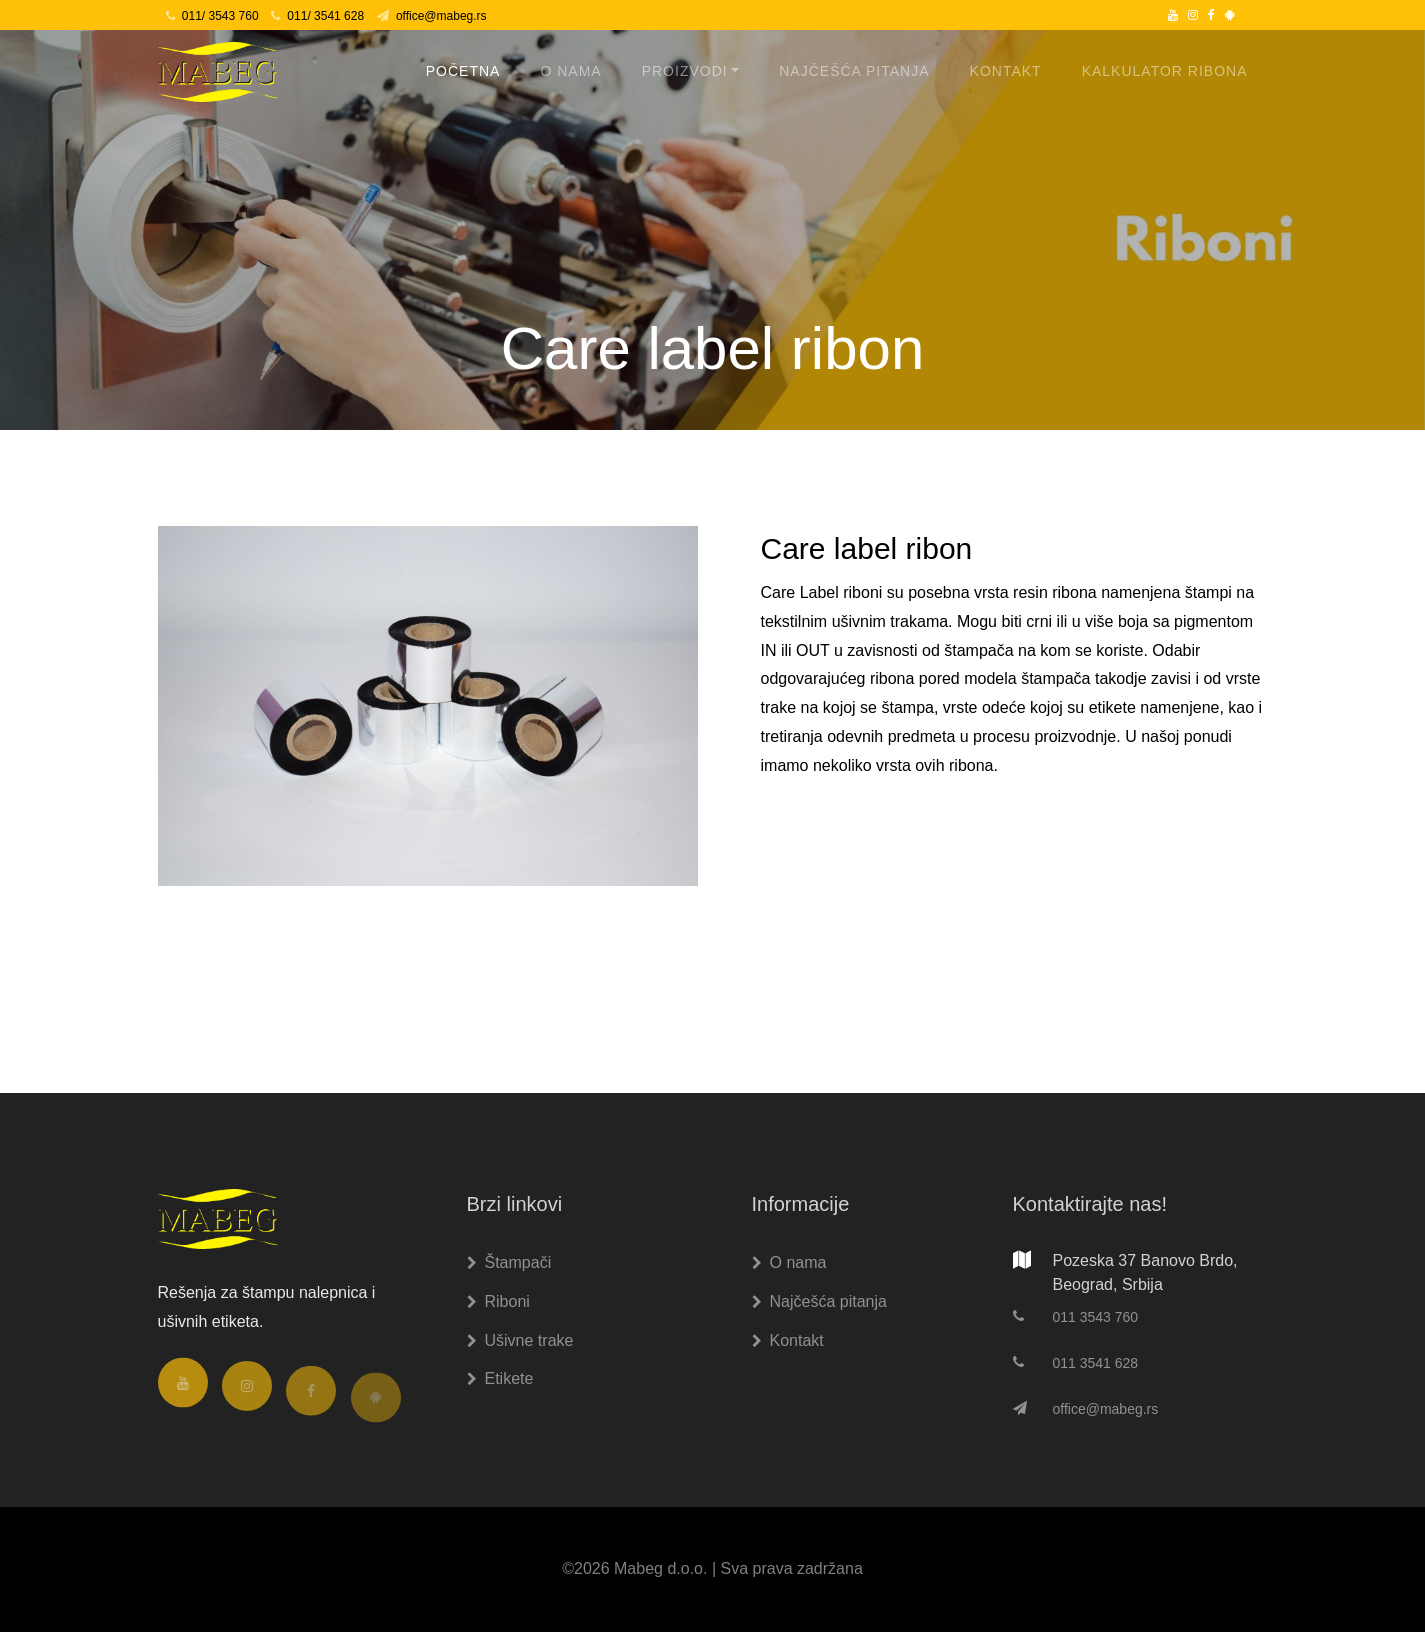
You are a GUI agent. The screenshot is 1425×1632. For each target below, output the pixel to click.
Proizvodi (685, 71)
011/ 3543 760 (212, 16)
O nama (570, 71)
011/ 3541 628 (317, 16)
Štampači (509, 1262)
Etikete (500, 1378)
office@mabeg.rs (432, 16)
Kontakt (1006, 71)
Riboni (498, 1301)
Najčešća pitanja (854, 71)
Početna (463, 71)
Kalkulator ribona (1165, 71)
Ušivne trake (520, 1340)
